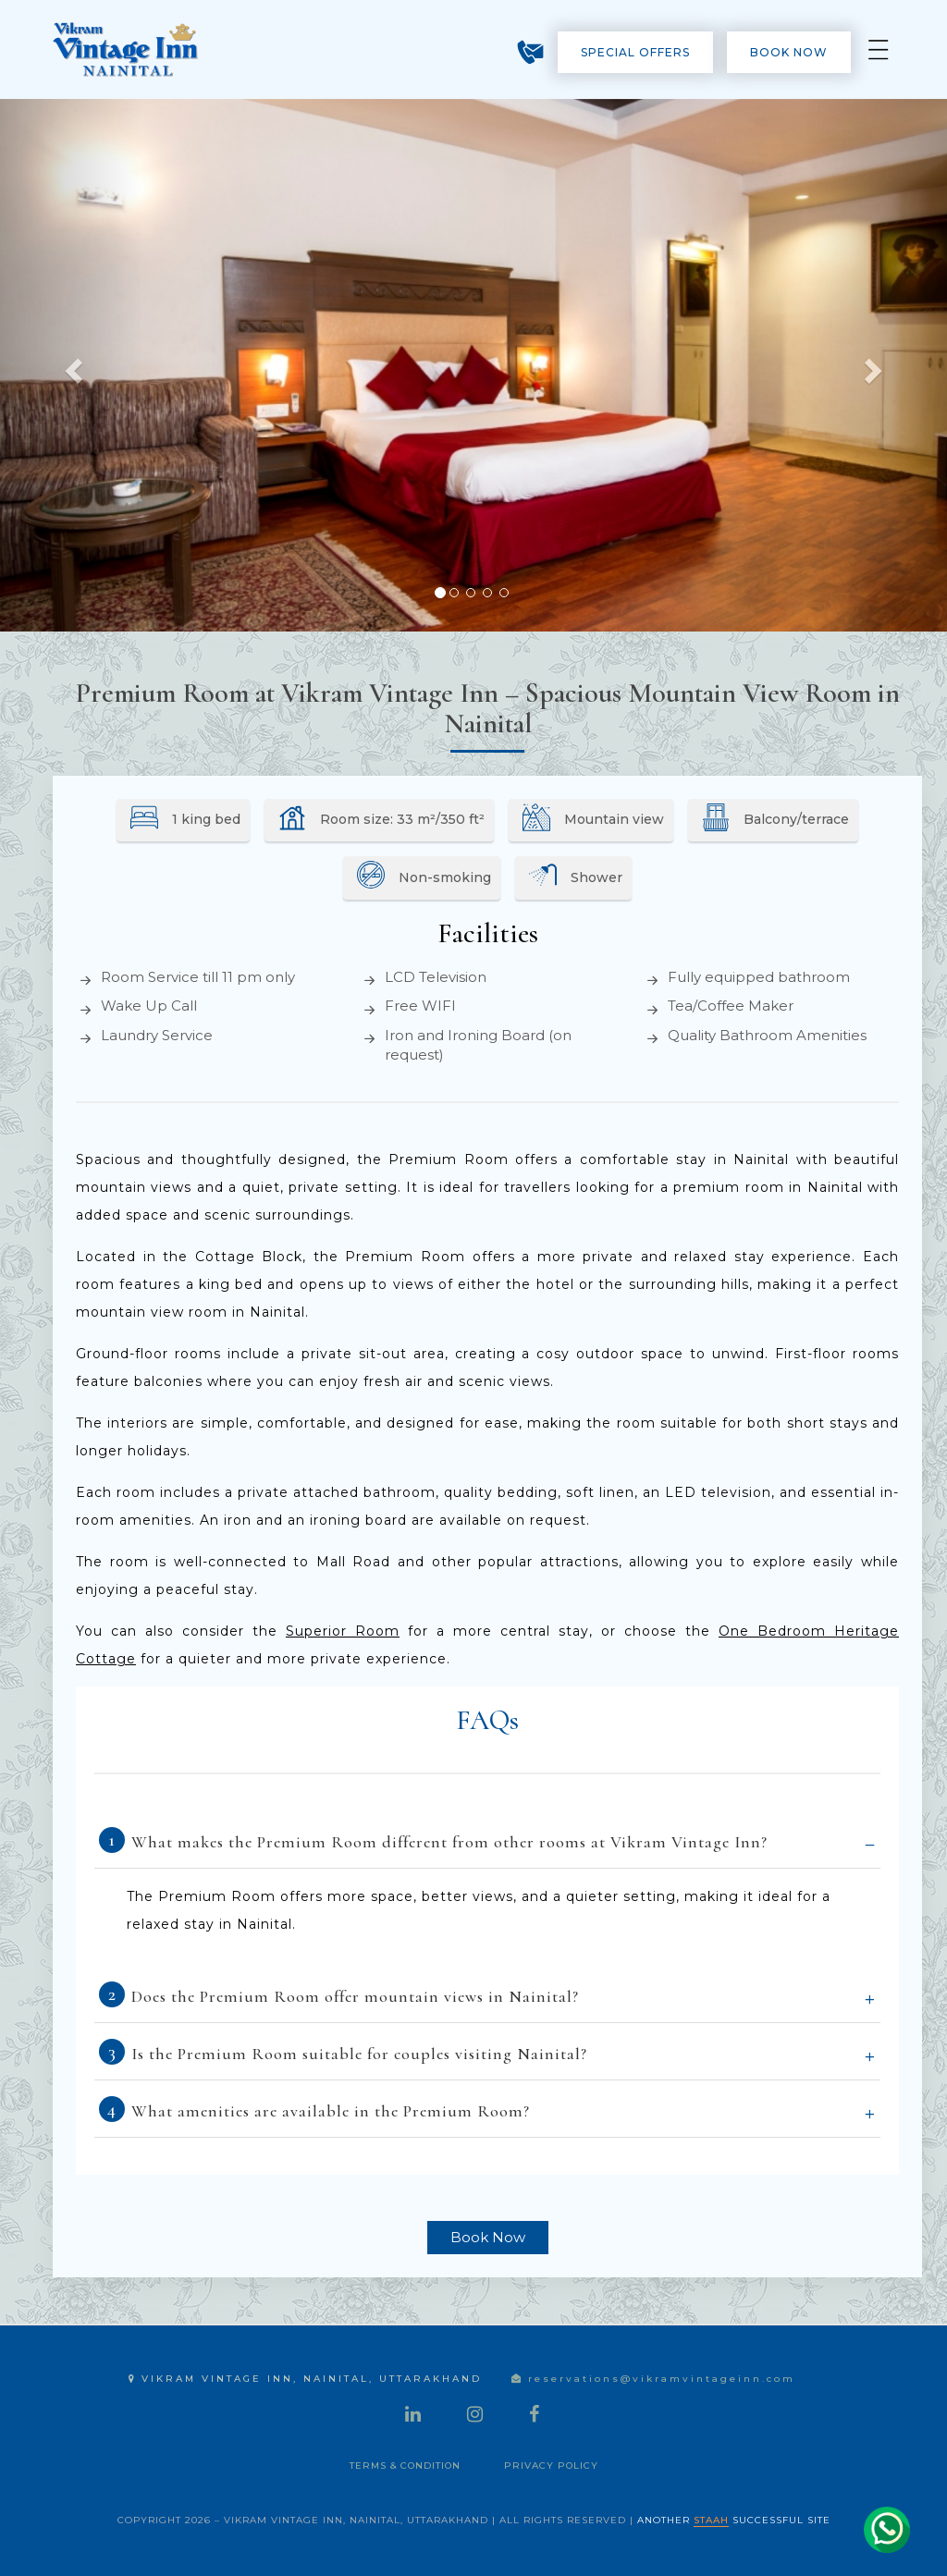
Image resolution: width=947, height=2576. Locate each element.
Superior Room (343, 1631)
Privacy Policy (551, 2465)
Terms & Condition (405, 2465)
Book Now (789, 52)
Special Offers (635, 52)
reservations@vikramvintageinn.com (653, 2379)
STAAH (711, 2520)
